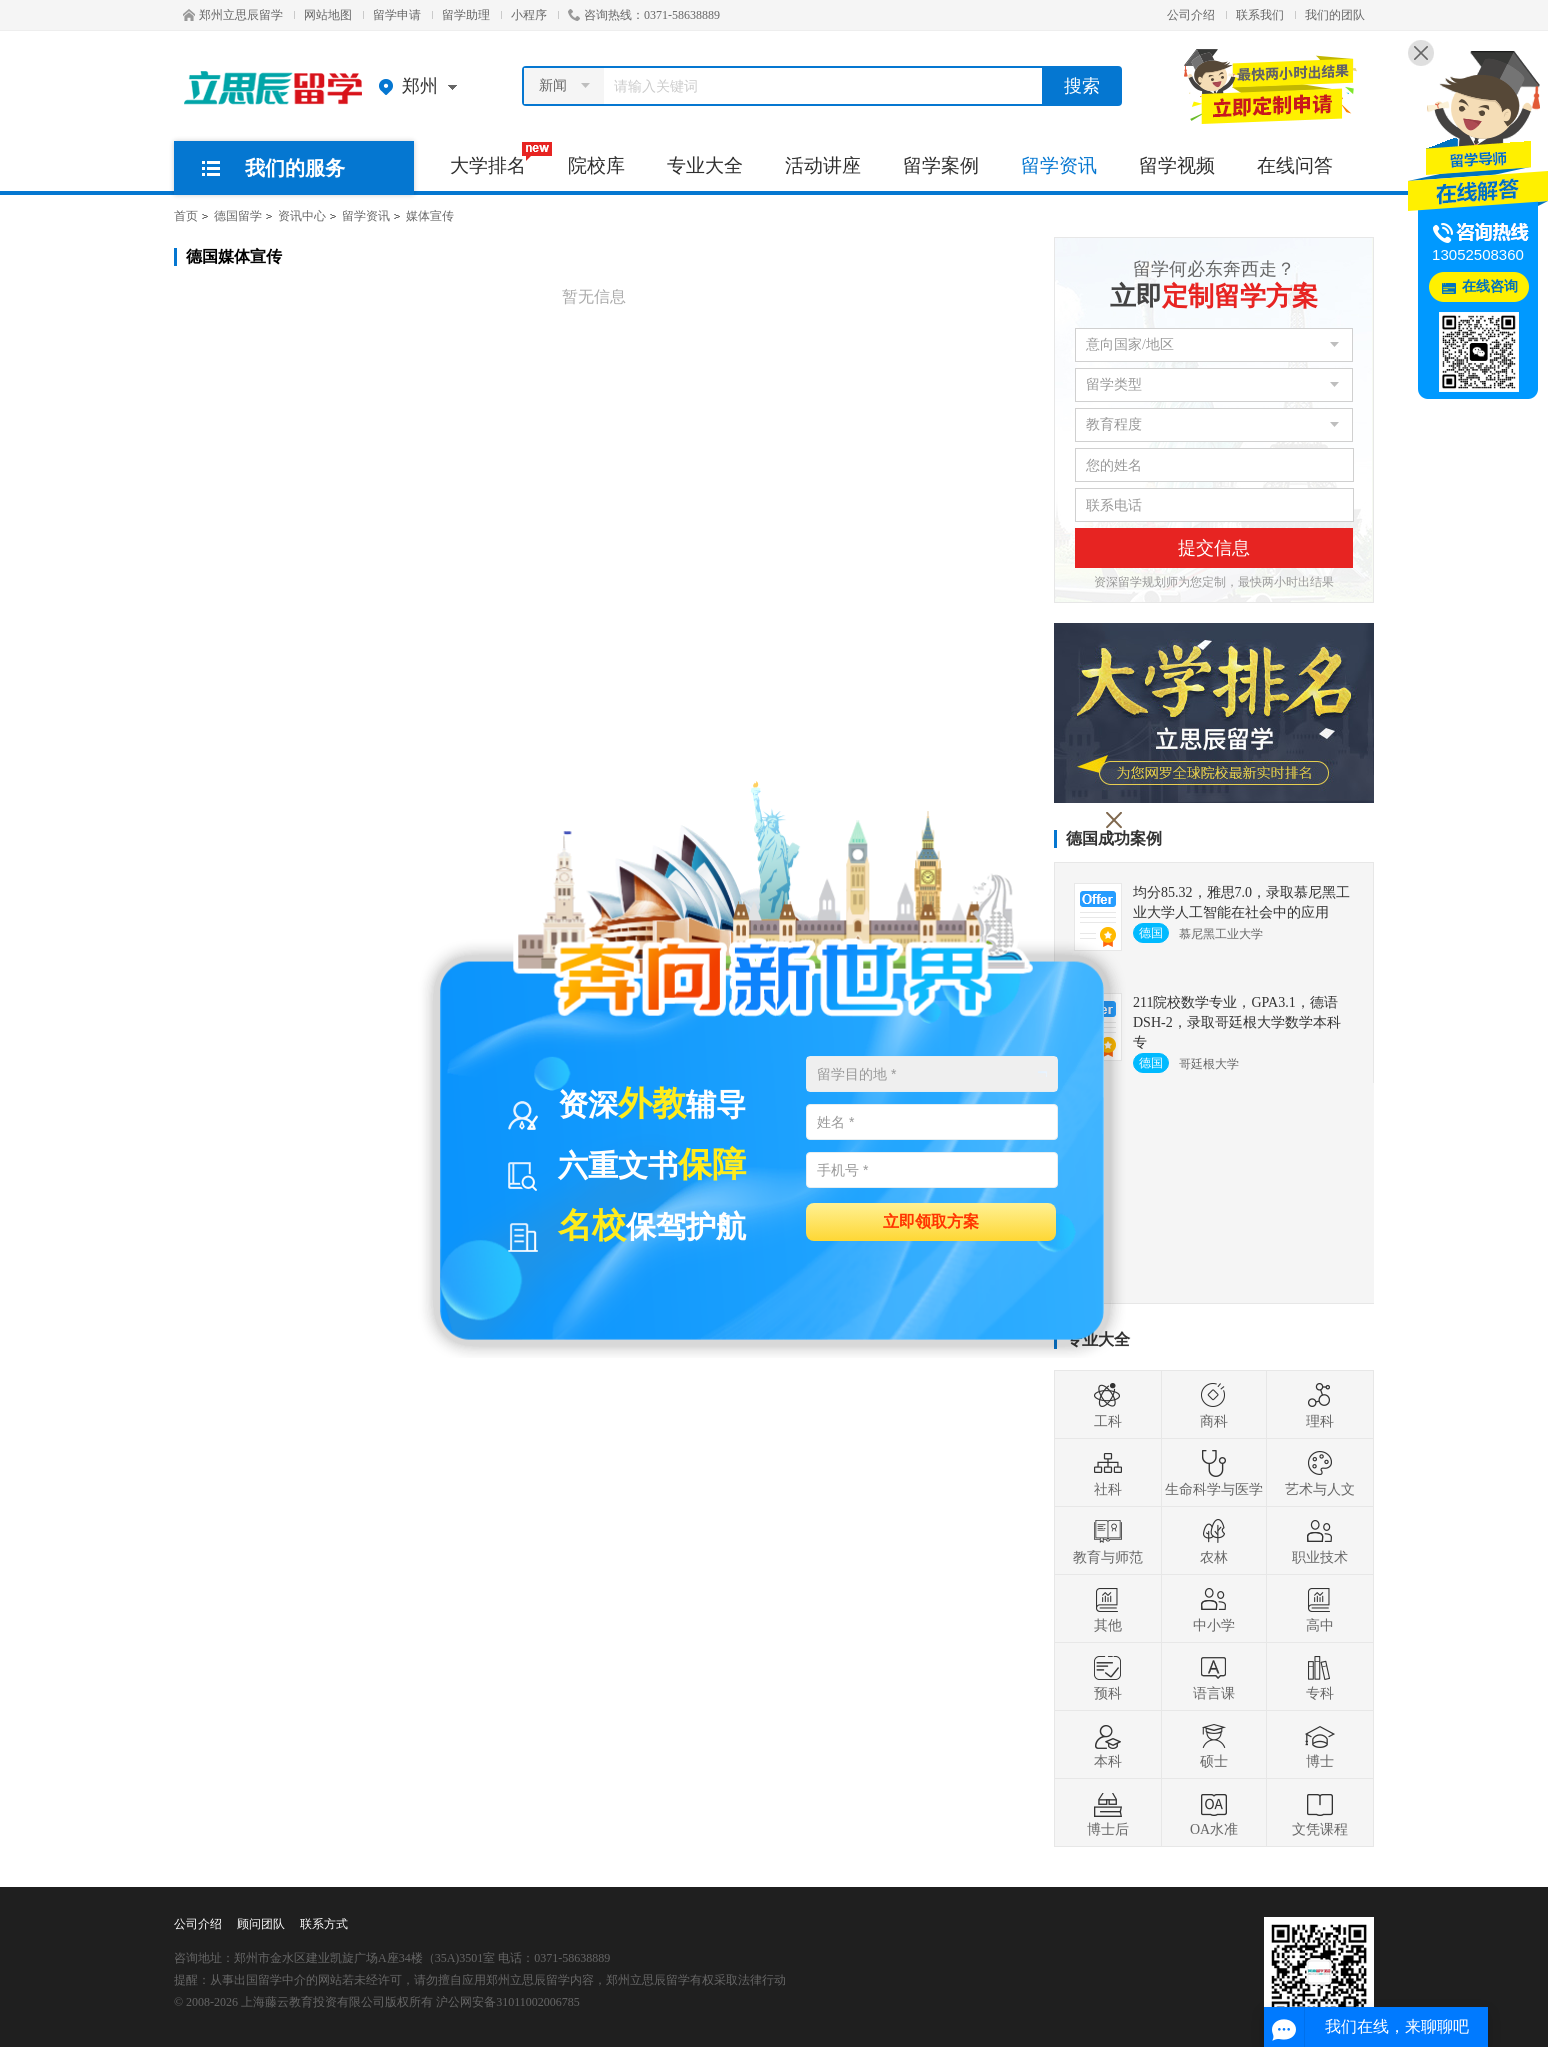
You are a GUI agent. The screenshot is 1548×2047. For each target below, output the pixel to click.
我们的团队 (1335, 15)
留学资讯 (1059, 165)
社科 (1108, 1473)
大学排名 (498, 159)
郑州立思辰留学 (233, 15)
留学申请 (397, 15)
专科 (1320, 1677)
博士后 (1108, 1813)
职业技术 (1320, 1541)
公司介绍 (1191, 15)
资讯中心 (302, 216)
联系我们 (1260, 15)
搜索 (1082, 86)
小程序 (529, 15)
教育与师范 (1108, 1541)
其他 (1108, 1609)
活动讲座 (823, 165)
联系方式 (324, 1924)
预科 (1108, 1677)
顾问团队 (261, 1924)
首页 (186, 216)
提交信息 (1214, 548)
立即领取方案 (931, 1220)
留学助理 (466, 15)
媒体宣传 (430, 216)
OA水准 (1214, 1813)
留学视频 (1177, 165)
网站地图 (328, 15)
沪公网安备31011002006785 (508, 2002)
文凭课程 (1320, 1813)
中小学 (1214, 1609)
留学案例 (941, 165)
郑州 (422, 86)
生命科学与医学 (1214, 1473)
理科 (1320, 1405)
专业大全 (705, 165)
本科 (1108, 1745)
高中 (1320, 1609)
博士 (1320, 1745)
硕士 (1214, 1745)
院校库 (596, 165)
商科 (1214, 1405)
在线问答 (1295, 165)
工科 (1108, 1405)
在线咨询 (1490, 286)
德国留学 (238, 216)
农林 (1214, 1541)
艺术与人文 (1320, 1473)
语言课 (1214, 1677)
